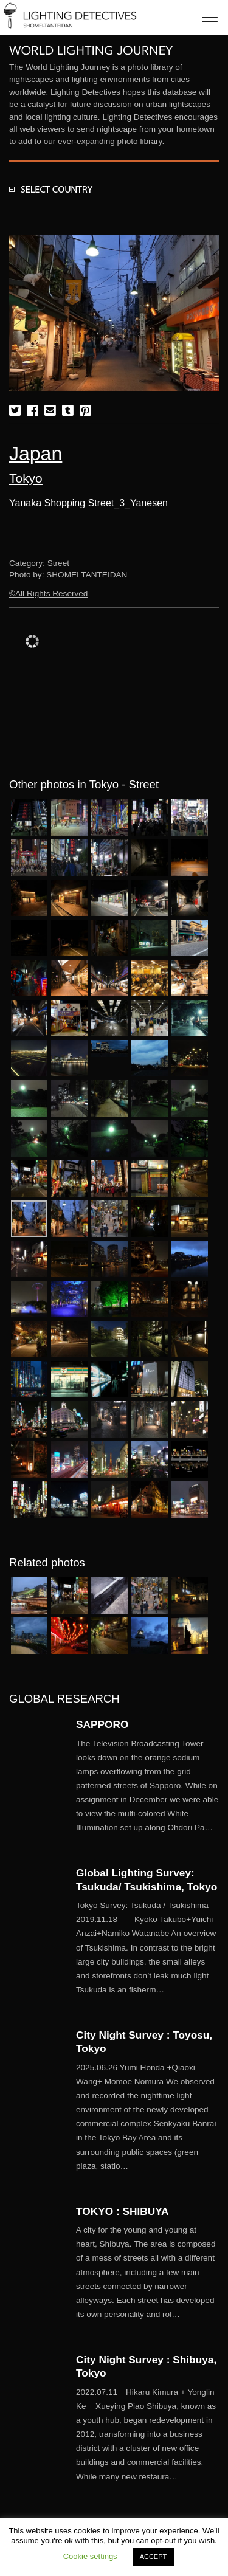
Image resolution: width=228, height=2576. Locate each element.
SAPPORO (102, 1724)
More (147, 1786)
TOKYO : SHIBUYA (122, 2211)
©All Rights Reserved (48, 593)
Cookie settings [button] (90, 2556)
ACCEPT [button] (153, 2556)
